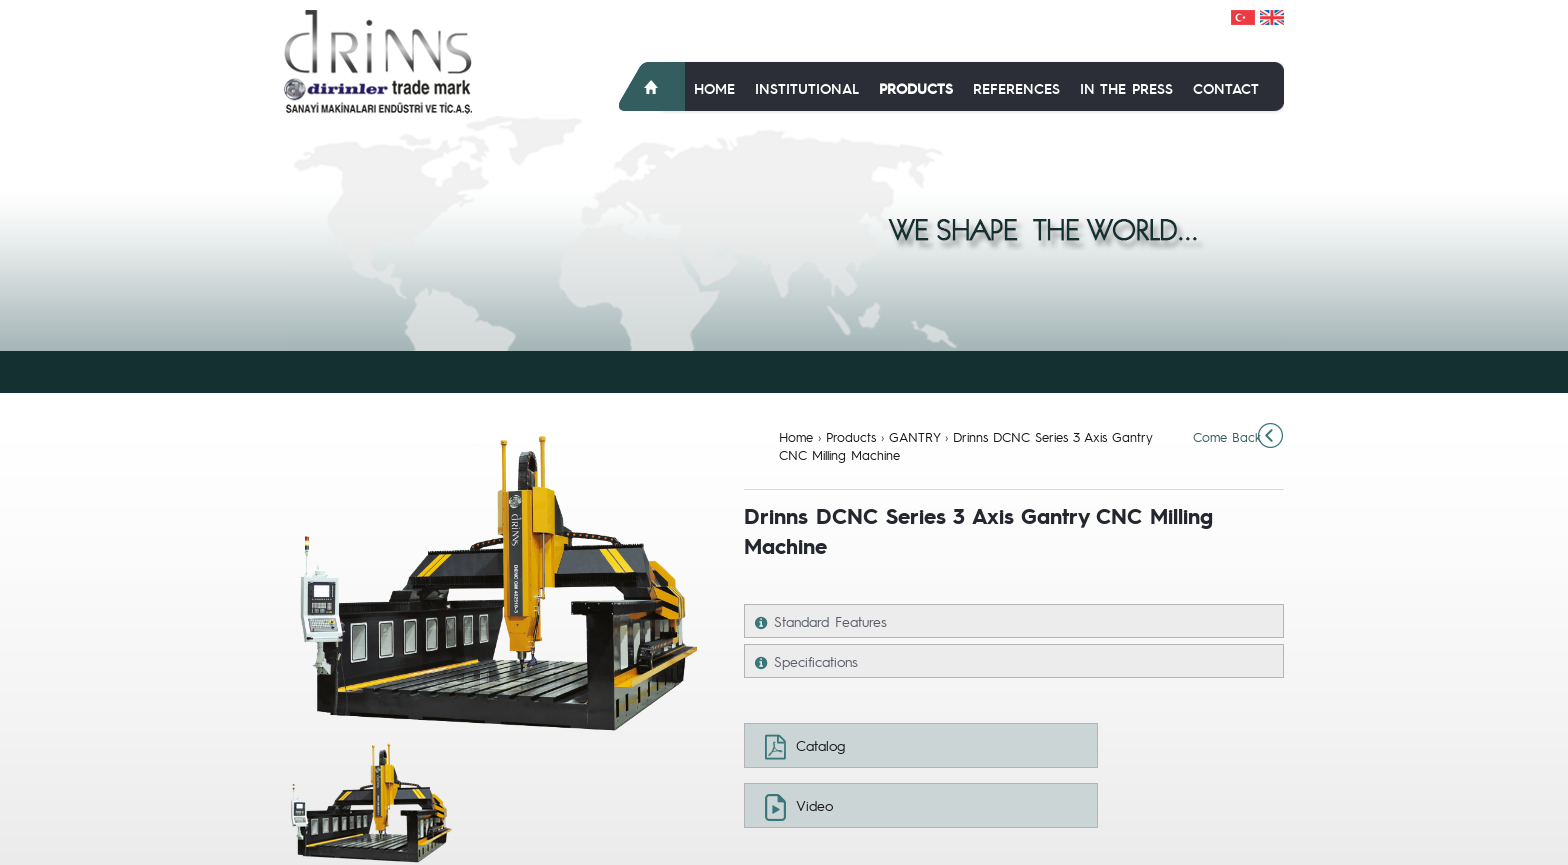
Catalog (820, 745)
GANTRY (914, 436)
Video (814, 805)
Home (714, 88)
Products (916, 88)
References (1016, 88)
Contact (1226, 88)
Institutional (807, 88)
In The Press (1126, 88)
